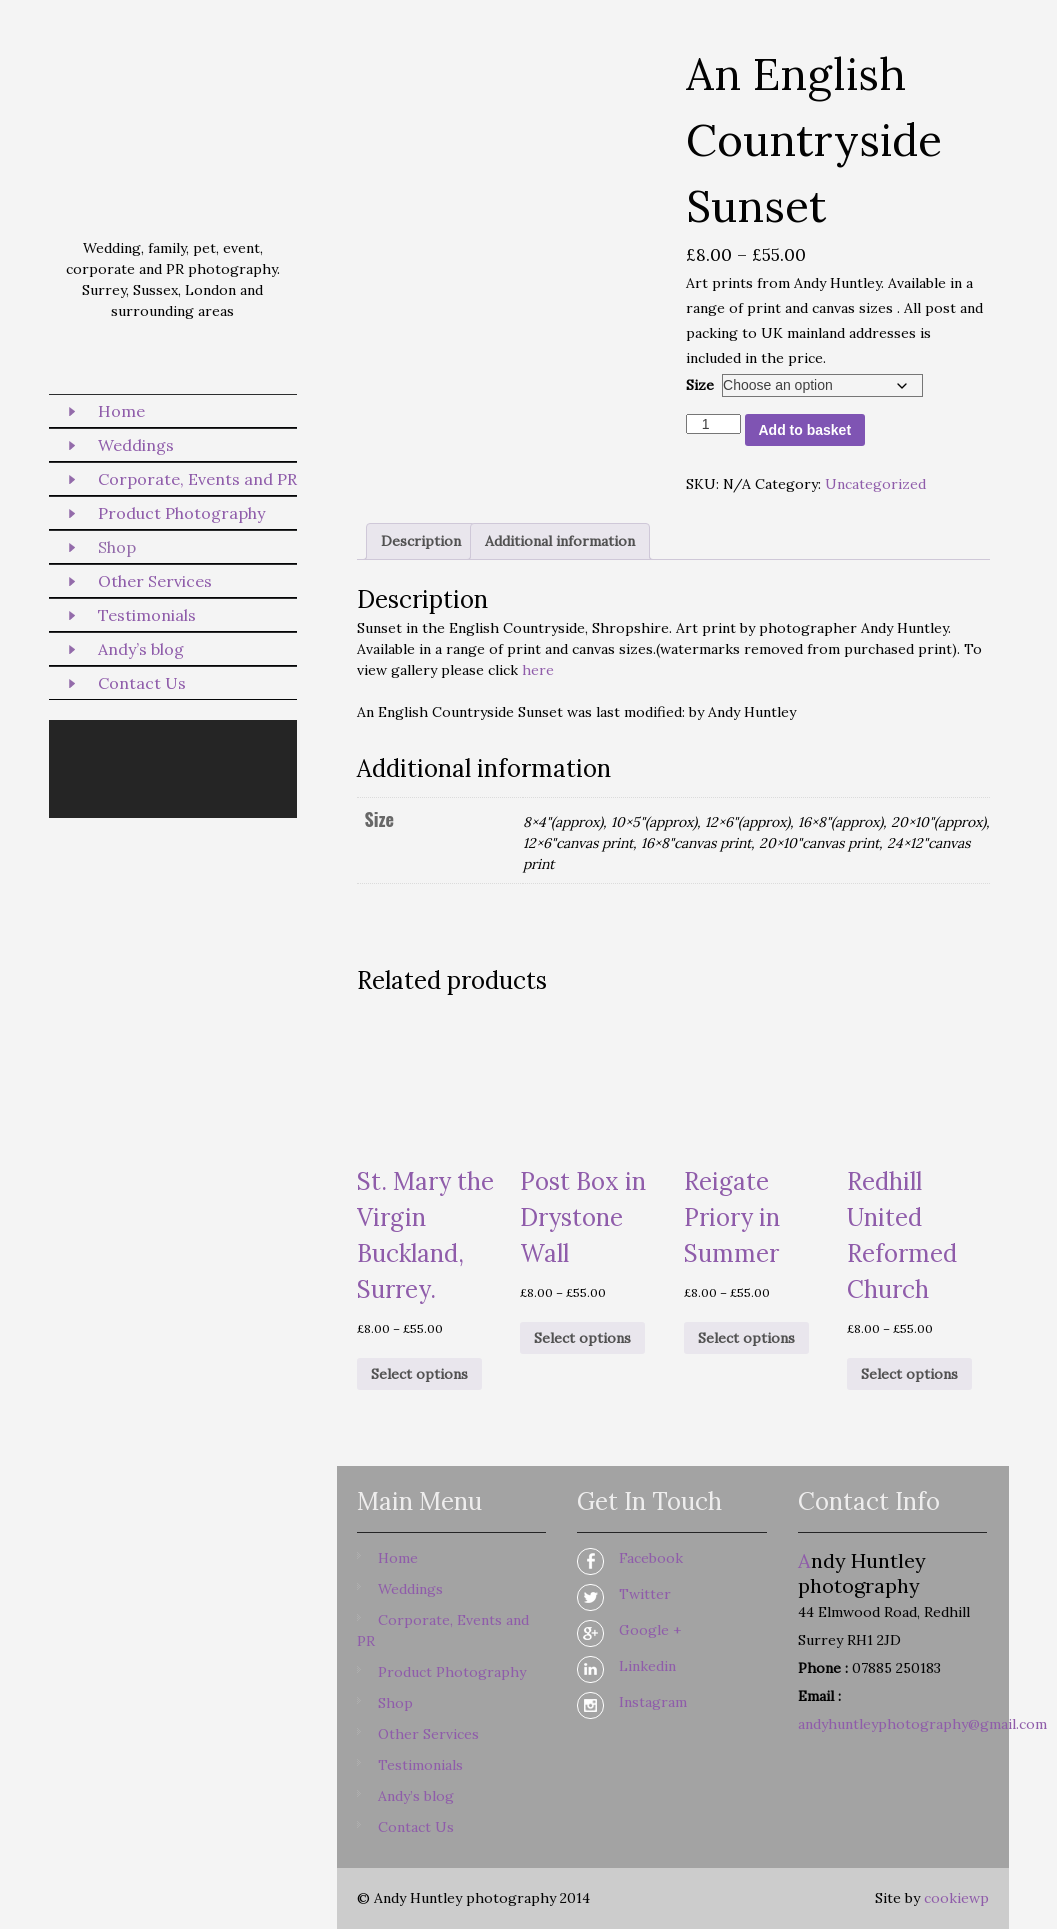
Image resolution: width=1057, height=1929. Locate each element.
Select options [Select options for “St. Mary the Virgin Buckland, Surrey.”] (419, 1374)
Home (121, 411)
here (538, 670)
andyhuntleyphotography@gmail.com (922, 1724)
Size (700, 385)
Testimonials (147, 615)
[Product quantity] (713, 424)
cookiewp (956, 1898)
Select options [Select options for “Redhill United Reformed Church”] (909, 1374)
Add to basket (805, 430)
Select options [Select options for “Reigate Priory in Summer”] (746, 1338)
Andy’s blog (141, 649)
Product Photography (181, 513)
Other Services (155, 581)
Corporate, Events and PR (197, 479)
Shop (117, 547)
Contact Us (142, 683)
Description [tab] (421, 541)
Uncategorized (875, 484)
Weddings (136, 445)
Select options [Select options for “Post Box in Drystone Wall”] (582, 1338)
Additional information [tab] (560, 541)
